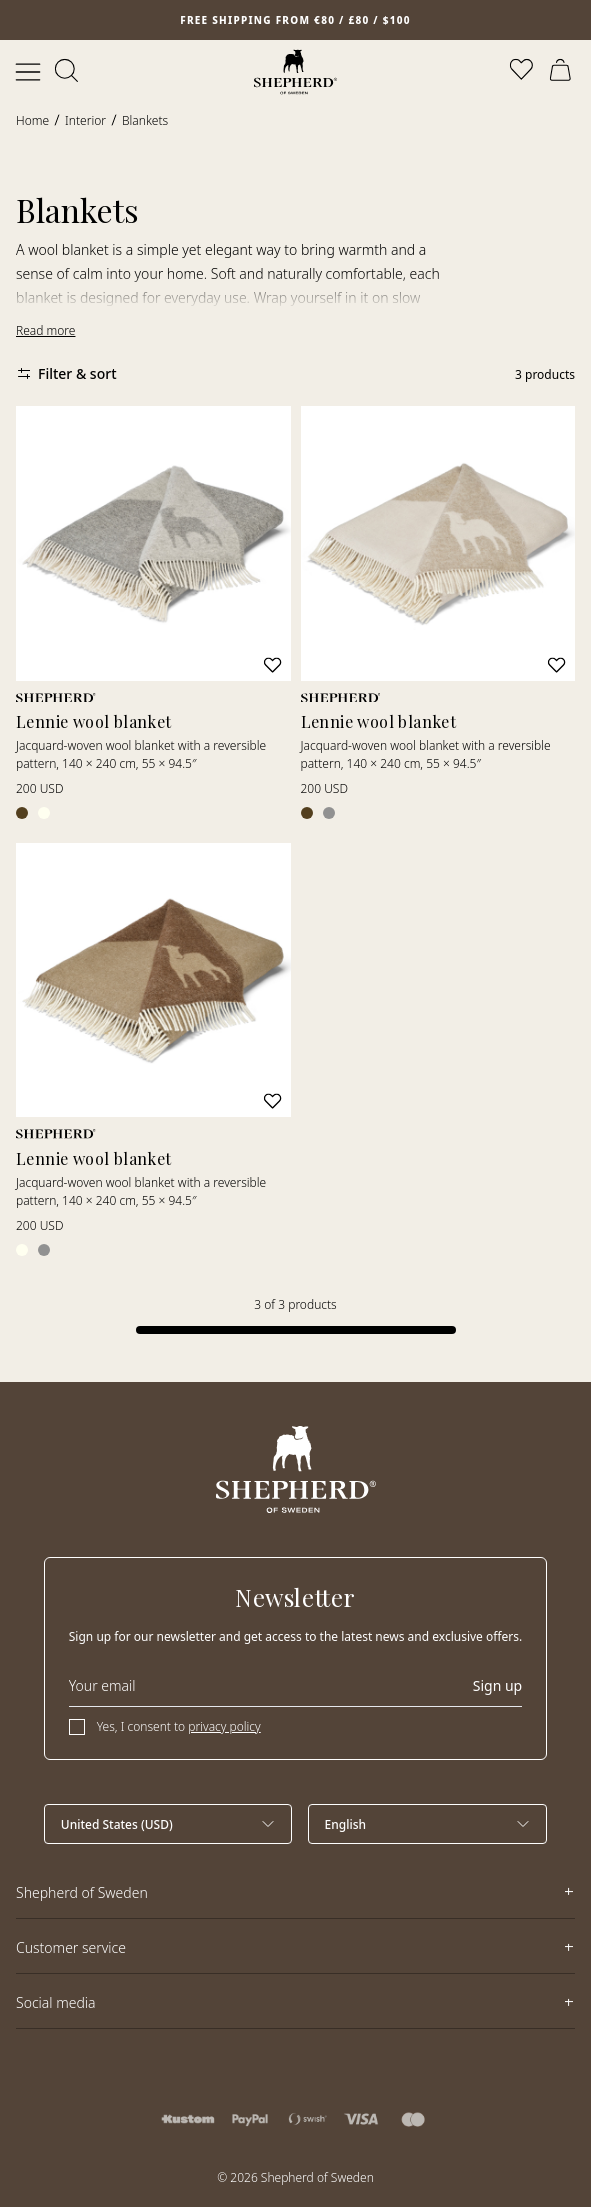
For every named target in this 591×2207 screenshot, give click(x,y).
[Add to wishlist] (272, 665)
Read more (45, 330)
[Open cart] (563, 72)
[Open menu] (28, 72)
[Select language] (428, 1824)
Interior (85, 120)
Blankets (145, 120)
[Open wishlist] (523, 72)
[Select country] (168, 1824)
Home (32, 120)
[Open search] (68, 72)
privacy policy (224, 1726)
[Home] (295, 72)
